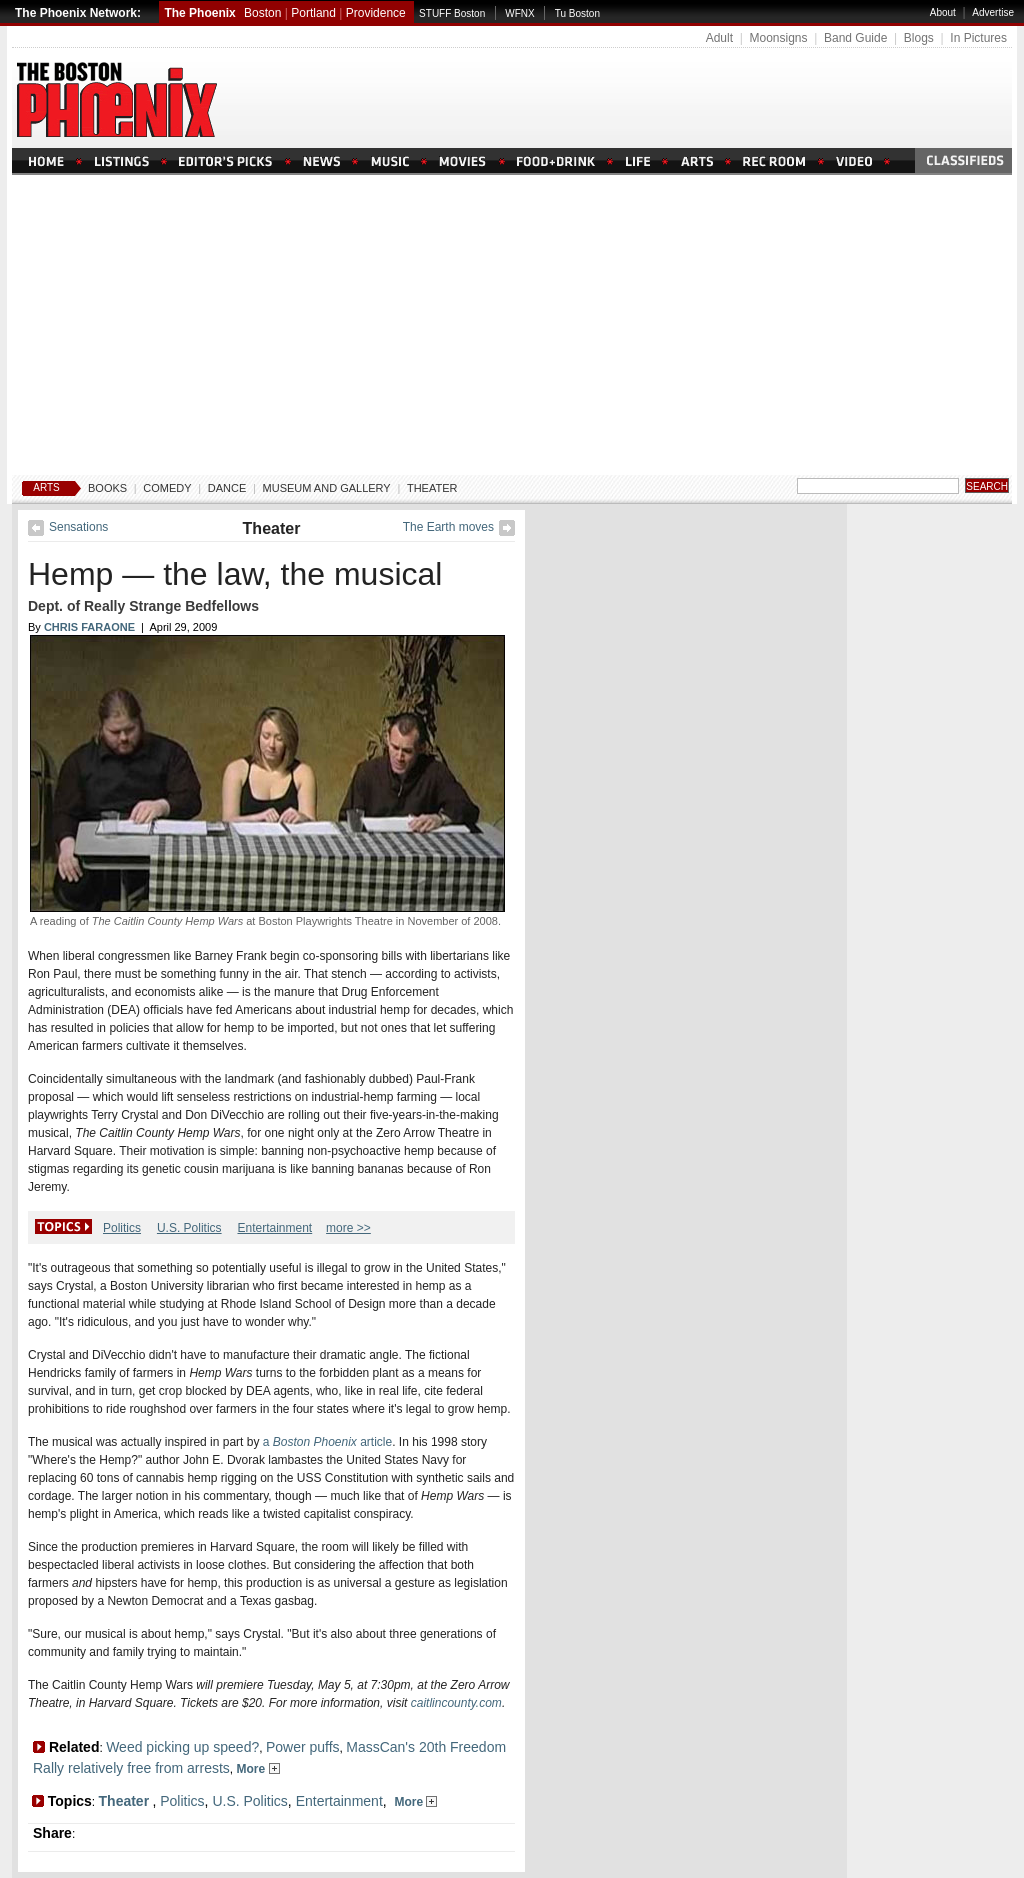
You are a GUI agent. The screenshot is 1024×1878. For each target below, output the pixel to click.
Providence (376, 13)
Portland (313, 13)
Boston (262, 13)
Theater (432, 488)
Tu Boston (577, 13)
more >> (348, 1228)
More (258, 1769)
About (943, 12)
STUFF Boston (452, 13)
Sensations (78, 527)
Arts (46, 487)
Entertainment (274, 1228)
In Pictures (978, 38)
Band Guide (855, 38)
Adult (719, 38)
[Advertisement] (512, 325)
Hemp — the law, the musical (235, 574)
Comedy (167, 488)
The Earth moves (448, 527)
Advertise (993, 12)
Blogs (919, 38)
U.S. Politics (189, 1228)
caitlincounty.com (456, 1703)
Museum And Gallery (327, 488)
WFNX (519, 13)
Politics (122, 1228)
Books (107, 488)
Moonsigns (778, 38)
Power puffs (303, 1747)
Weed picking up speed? (182, 1747)
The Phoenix (199, 13)
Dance (227, 488)
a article (327, 1442)
